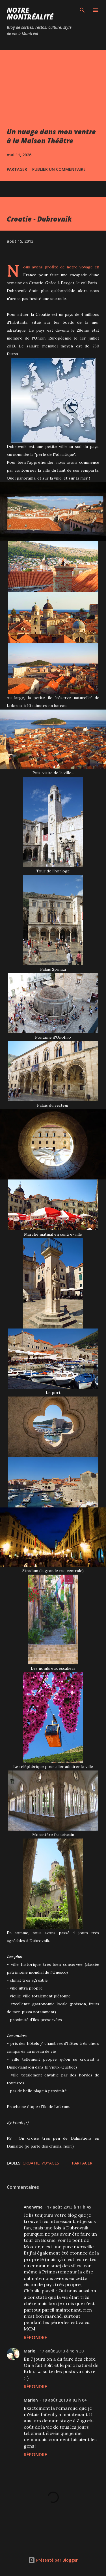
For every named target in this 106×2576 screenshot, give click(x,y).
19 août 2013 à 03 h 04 (64, 2400)
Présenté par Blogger (53, 2560)
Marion (31, 2400)
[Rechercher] (82, 10)
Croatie (31, 2163)
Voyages (50, 2163)
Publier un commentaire (59, 169)
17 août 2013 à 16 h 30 (62, 2351)
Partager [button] (17, 169)
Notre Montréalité (30, 13)
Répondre (35, 2337)
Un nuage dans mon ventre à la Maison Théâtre (51, 136)
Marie (29, 2351)
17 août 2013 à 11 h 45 (69, 2207)
